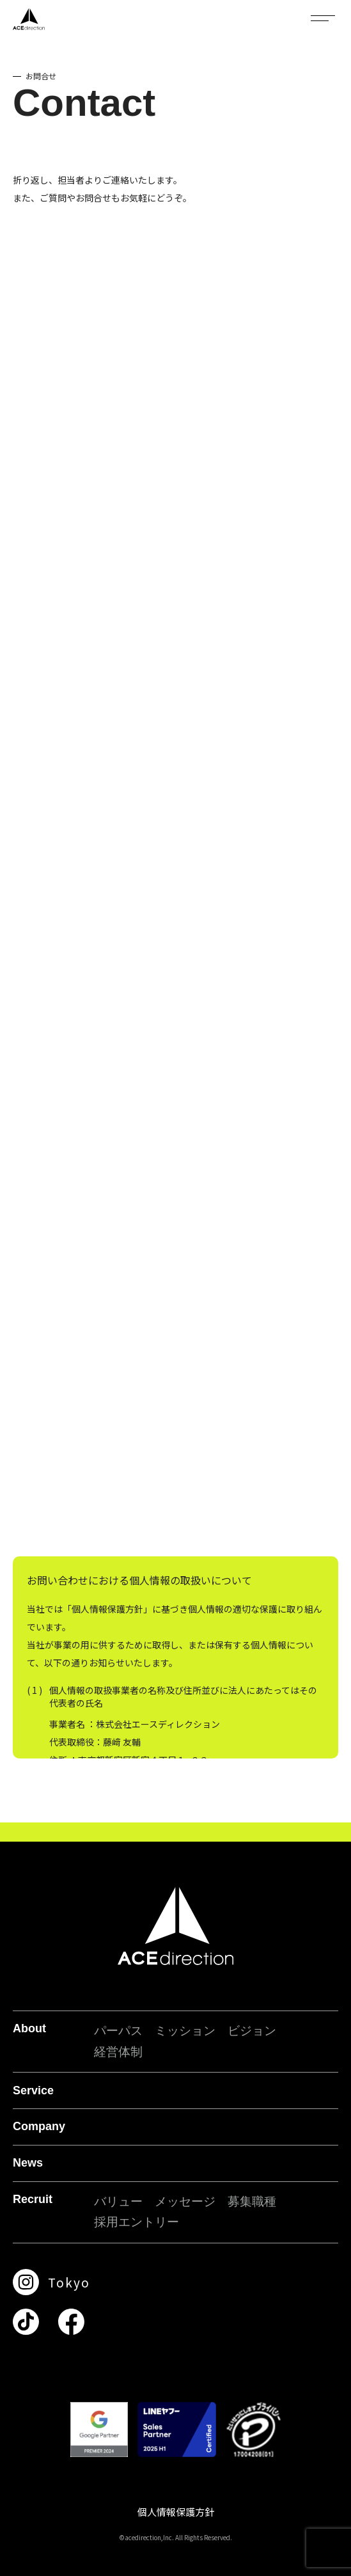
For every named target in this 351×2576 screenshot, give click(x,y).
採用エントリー (136, 2222)
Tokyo (69, 2282)
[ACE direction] (29, 19)
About (29, 2028)
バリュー (118, 2201)
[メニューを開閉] (323, 18)
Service (33, 2090)
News (28, 2162)
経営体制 (118, 2051)
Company (39, 2126)
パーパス (118, 2030)
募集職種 (252, 2201)
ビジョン (252, 2030)
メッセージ (185, 2201)
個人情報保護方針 (175, 2511)
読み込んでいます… (175, 894)
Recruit (32, 2199)
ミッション (185, 2030)
